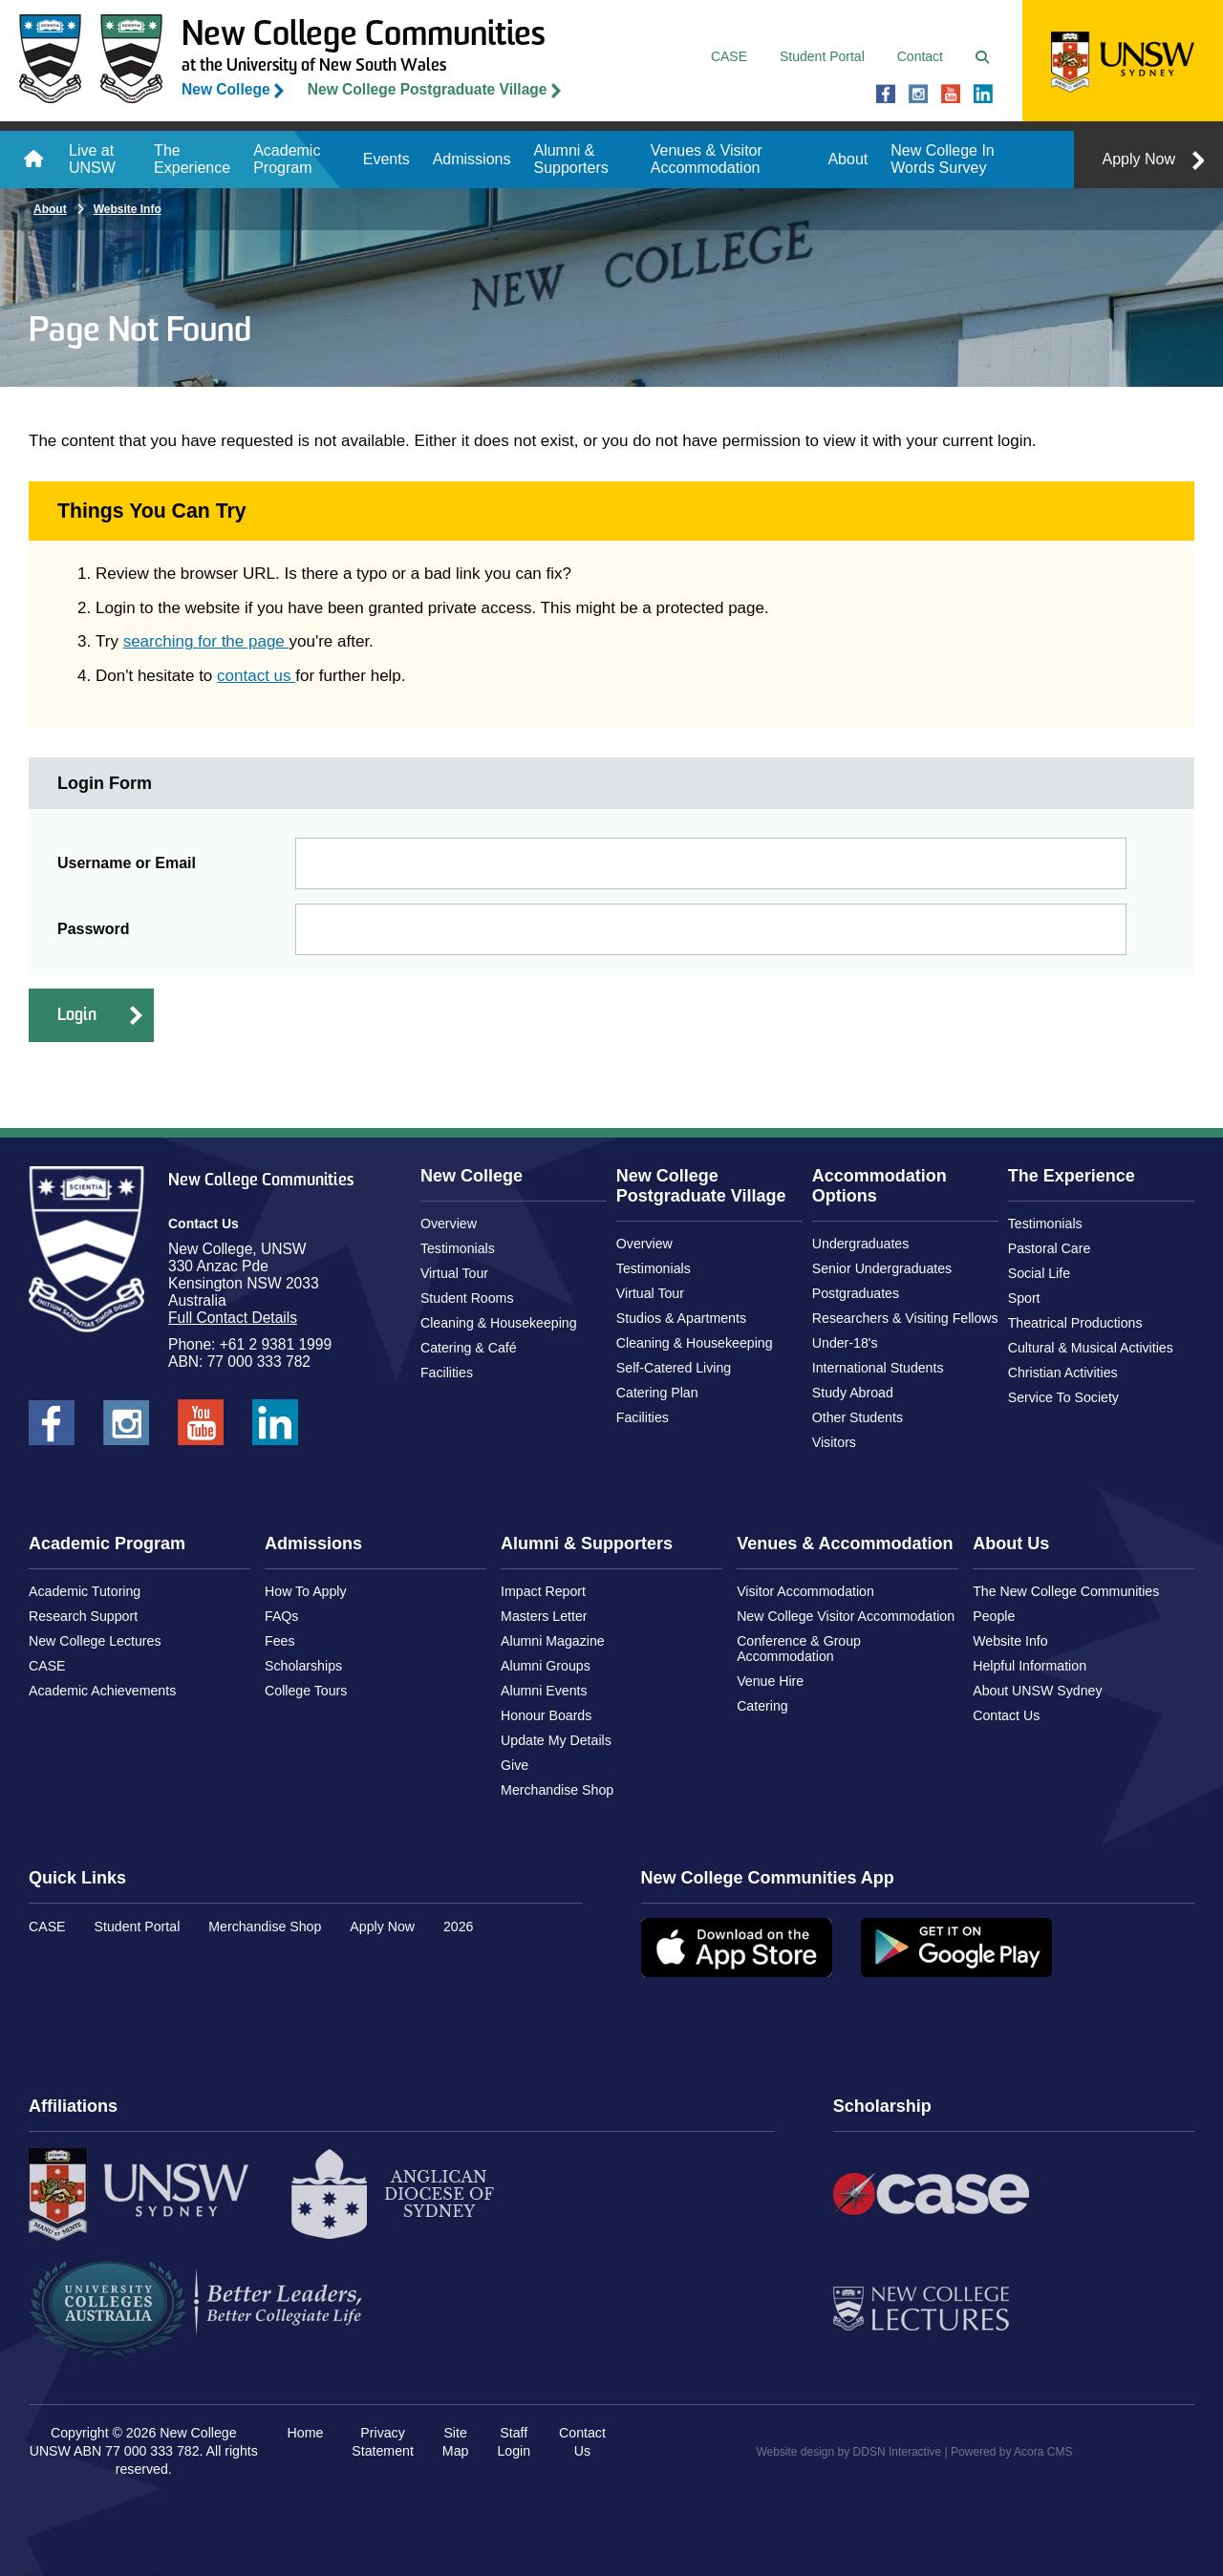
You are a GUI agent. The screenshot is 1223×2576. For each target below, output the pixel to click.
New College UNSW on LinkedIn (983, 94)
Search (987, 57)
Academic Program (286, 159)
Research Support (83, 1616)
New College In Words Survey (942, 159)
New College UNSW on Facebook (885, 94)
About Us (1011, 1543)
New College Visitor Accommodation (846, 1616)
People (994, 1616)
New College (226, 89)
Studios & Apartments (681, 1318)
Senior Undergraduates (882, 1268)
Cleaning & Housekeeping (498, 1323)
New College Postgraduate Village (427, 89)
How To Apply (306, 1591)
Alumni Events (544, 1690)
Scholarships (303, 1665)
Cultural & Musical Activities (1090, 1347)
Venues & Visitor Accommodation (706, 159)
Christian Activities (1063, 1372)
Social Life (1039, 1273)
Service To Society (1063, 1397)
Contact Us (1006, 1715)
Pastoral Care (1049, 1248)
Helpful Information (1029, 1665)
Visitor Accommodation (805, 1591)
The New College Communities (1066, 1591)
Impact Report (543, 1591)
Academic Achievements (102, 1690)
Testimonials (457, 1248)
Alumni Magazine (553, 1641)
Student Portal (822, 56)
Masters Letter (544, 1616)
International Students (878, 1367)
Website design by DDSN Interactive (848, 2452)
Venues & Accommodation (845, 1543)
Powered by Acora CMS (1011, 2452)
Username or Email (126, 863)
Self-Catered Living (673, 1367)
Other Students (857, 1417)
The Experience (192, 159)
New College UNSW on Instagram (918, 94)
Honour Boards (546, 1715)
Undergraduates (861, 1243)
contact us (256, 676)
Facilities (446, 1372)
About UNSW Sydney (1037, 1690)
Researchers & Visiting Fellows (905, 1318)
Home (33, 159)
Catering (762, 1706)
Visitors (834, 1442)
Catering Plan (657, 1392)
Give (514, 1765)
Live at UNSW (92, 159)
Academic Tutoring (84, 1591)
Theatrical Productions (1075, 1323)
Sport (1024, 1298)
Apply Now (1139, 159)
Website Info (127, 209)
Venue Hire (770, 1681)
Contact (920, 56)
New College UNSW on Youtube (950, 94)
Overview (448, 1223)
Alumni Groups (545, 1665)
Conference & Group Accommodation (799, 1648)
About (847, 159)
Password (93, 929)
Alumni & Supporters (570, 159)
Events (386, 159)
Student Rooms (467, 1298)
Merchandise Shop (557, 1790)
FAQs (281, 1616)
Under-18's (845, 1343)
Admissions (472, 159)
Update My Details (556, 1740)
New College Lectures (95, 1641)
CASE (729, 56)
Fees (279, 1641)
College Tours (306, 1690)
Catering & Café (468, 1347)
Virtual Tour (454, 1273)
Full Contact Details (232, 1317)
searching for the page (206, 641)
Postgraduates (855, 1293)
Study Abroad (852, 1392)
